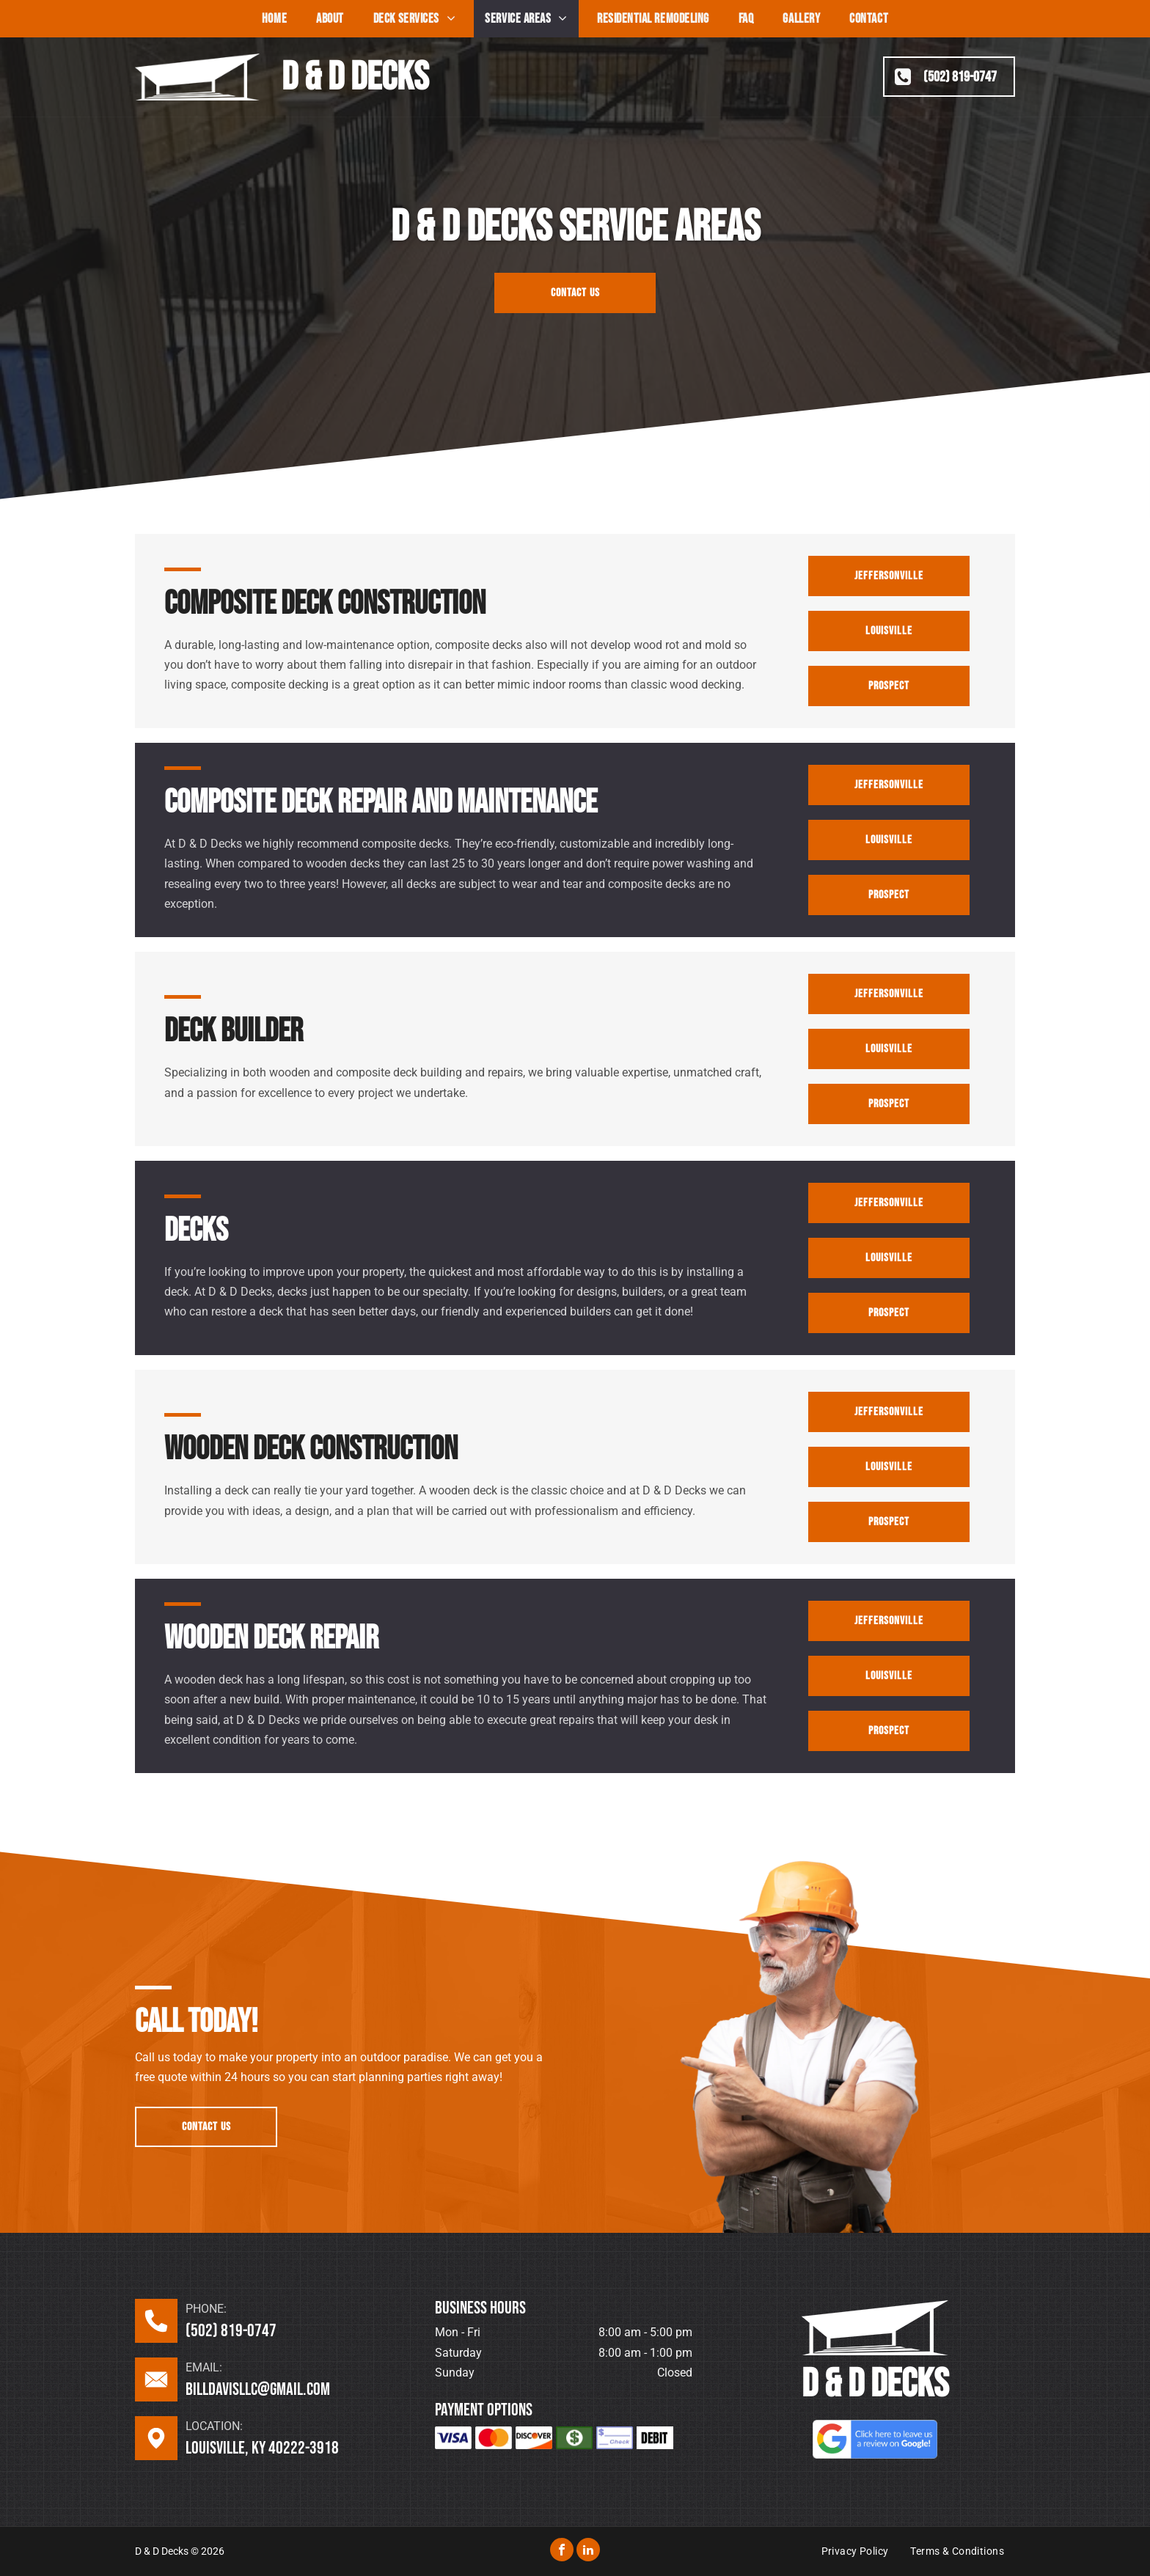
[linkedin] (588, 2551)
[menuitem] (274, 18)
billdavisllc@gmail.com (258, 2389)
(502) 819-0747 (231, 2330)
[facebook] (562, 2551)
